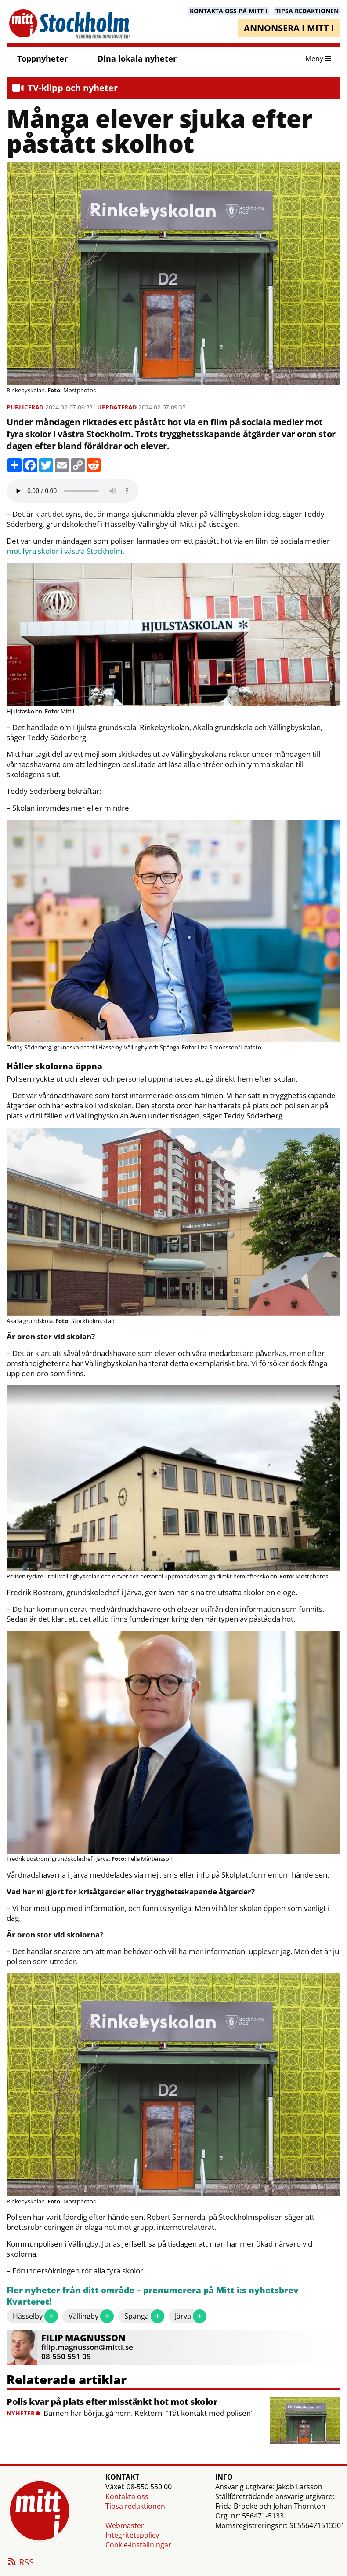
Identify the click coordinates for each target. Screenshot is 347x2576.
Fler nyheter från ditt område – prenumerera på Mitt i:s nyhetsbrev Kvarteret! (153, 2296)
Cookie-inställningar (138, 2545)
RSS (20, 2562)
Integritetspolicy (132, 2535)
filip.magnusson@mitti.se (87, 2347)
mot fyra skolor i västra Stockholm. (65, 551)
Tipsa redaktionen (135, 2506)
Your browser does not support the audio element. (72, 491)
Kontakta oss (126, 2496)
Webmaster (124, 2525)
